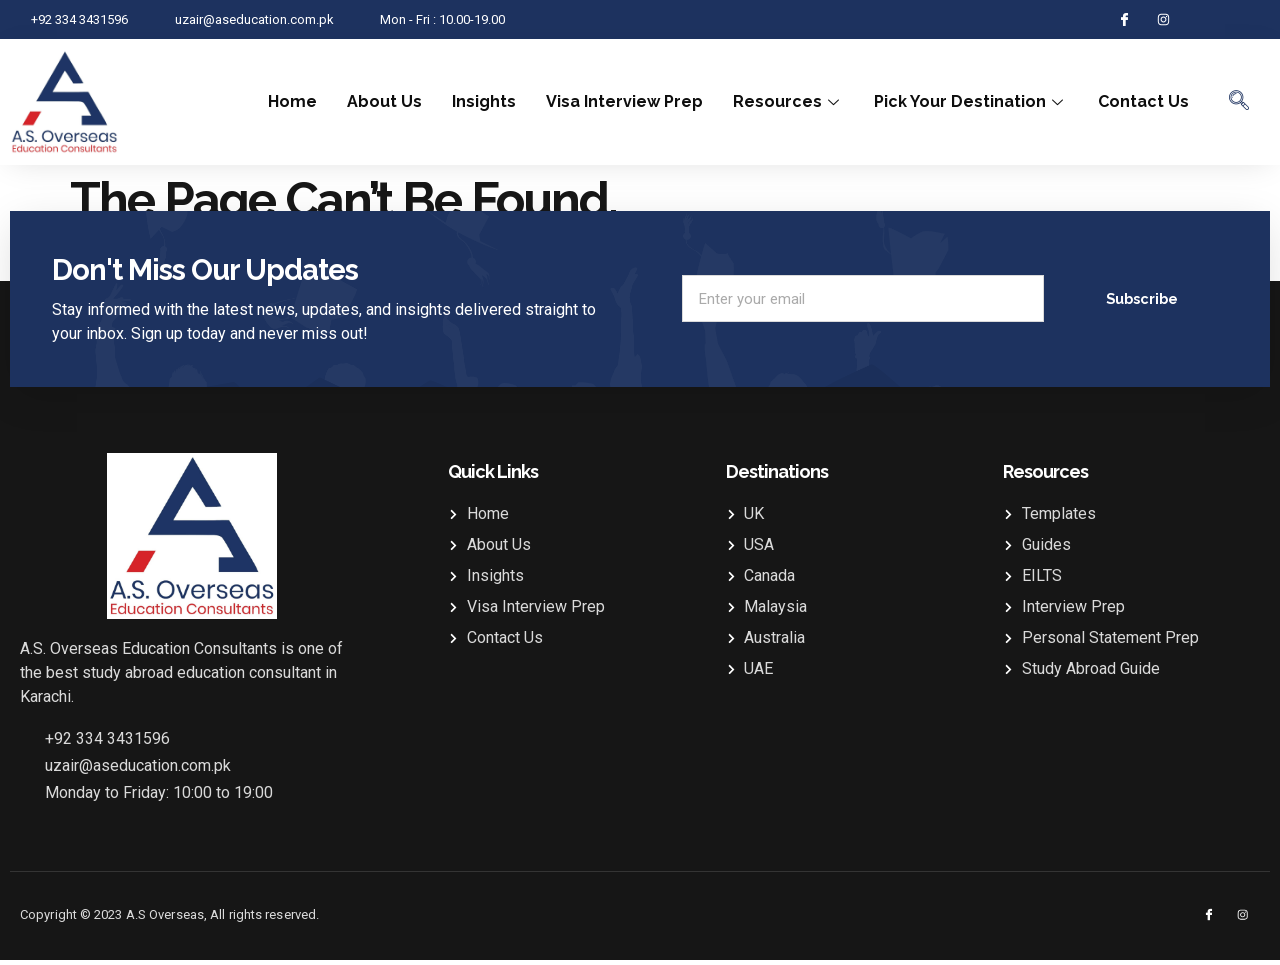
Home (292, 101)
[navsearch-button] (1239, 102)
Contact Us (1143, 101)
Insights (484, 101)
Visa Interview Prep (624, 101)
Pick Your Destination (971, 101)
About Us (384, 101)
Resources (788, 101)
